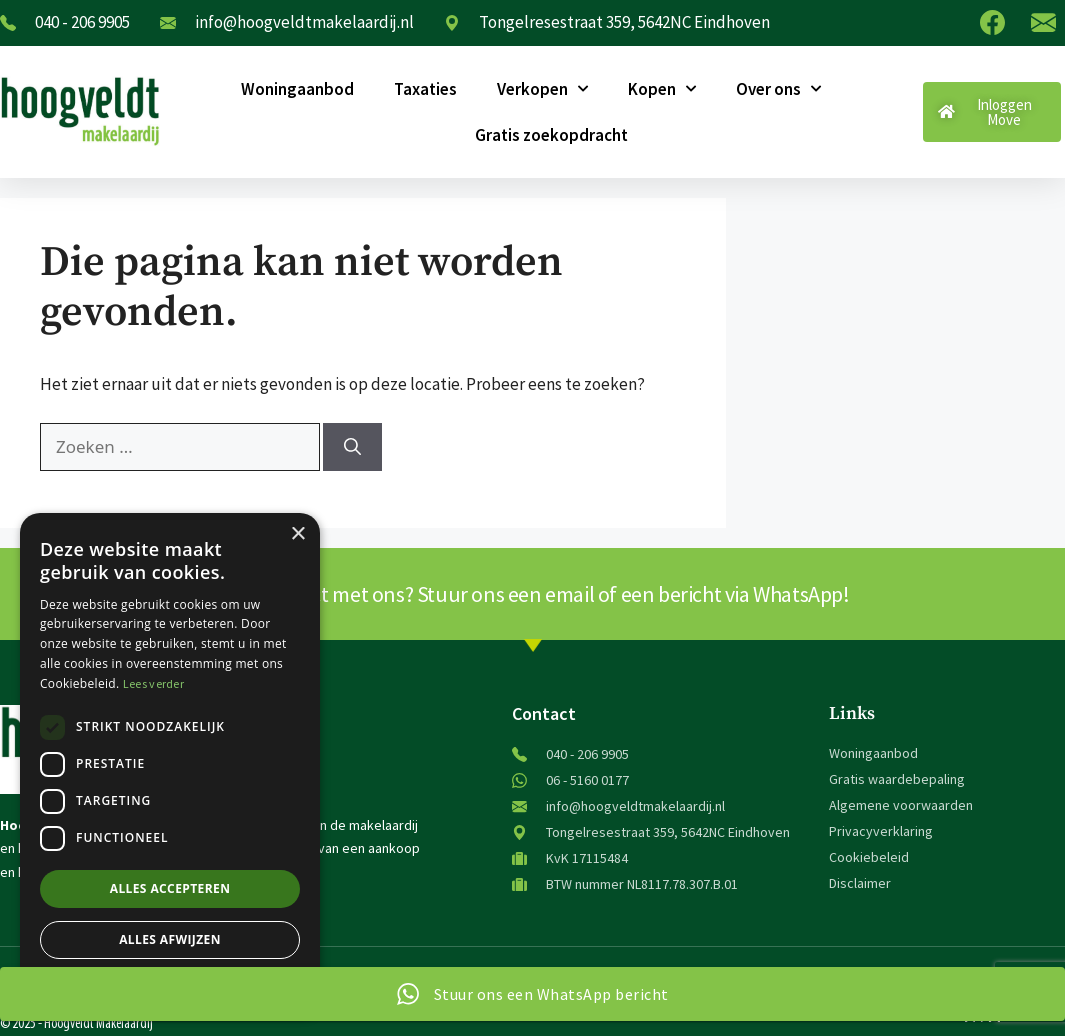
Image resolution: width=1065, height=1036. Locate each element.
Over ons (778, 89)
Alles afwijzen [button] (170, 939)
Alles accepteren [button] (170, 888)
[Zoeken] (352, 447)
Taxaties (425, 89)
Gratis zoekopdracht (551, 135)
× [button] (297, 534)
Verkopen (542, 89)
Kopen (662, 89)
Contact (544, 713)
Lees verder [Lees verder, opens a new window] (153, 683)
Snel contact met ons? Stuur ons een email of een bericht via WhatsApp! (533, 594)
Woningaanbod (297, 89)
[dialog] (170, 764)
